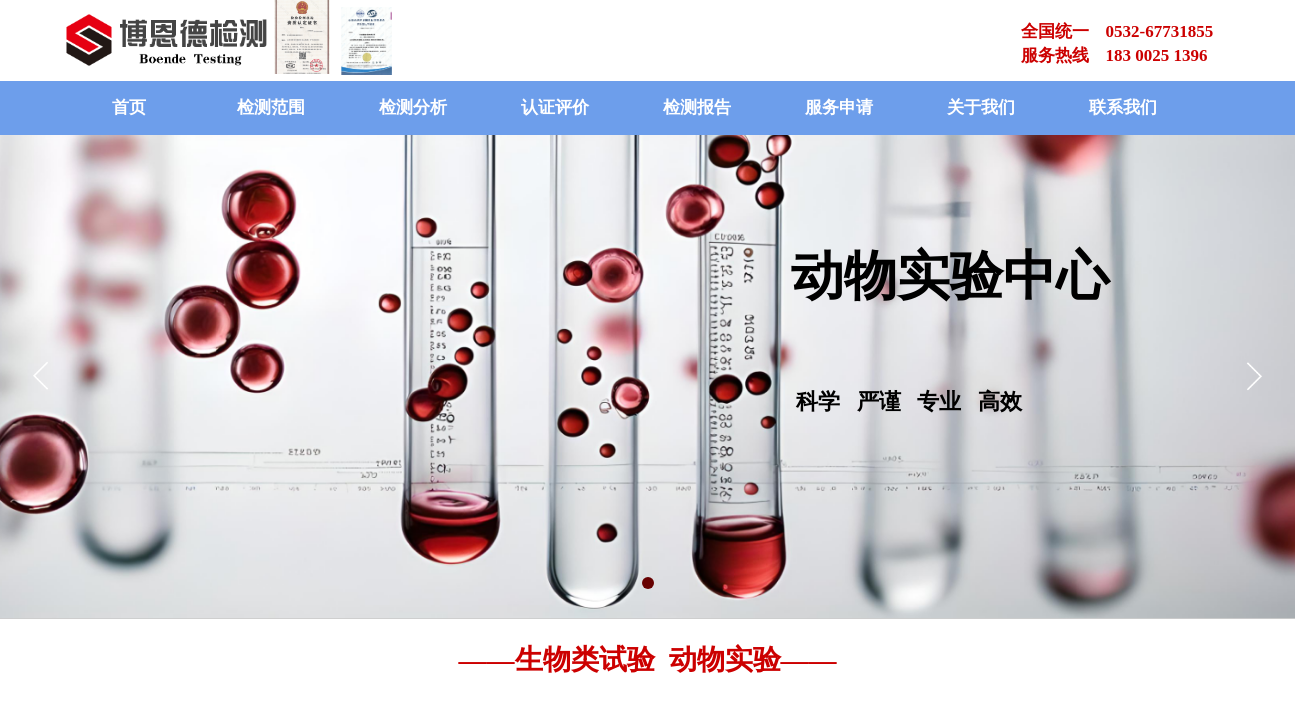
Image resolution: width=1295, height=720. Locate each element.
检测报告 (697, 107)
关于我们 (981, 107)
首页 (129, 107)
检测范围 (271, 107)
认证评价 (555, 107)
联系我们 (1123, 107)
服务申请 (839, 107)
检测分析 (413, 107)
